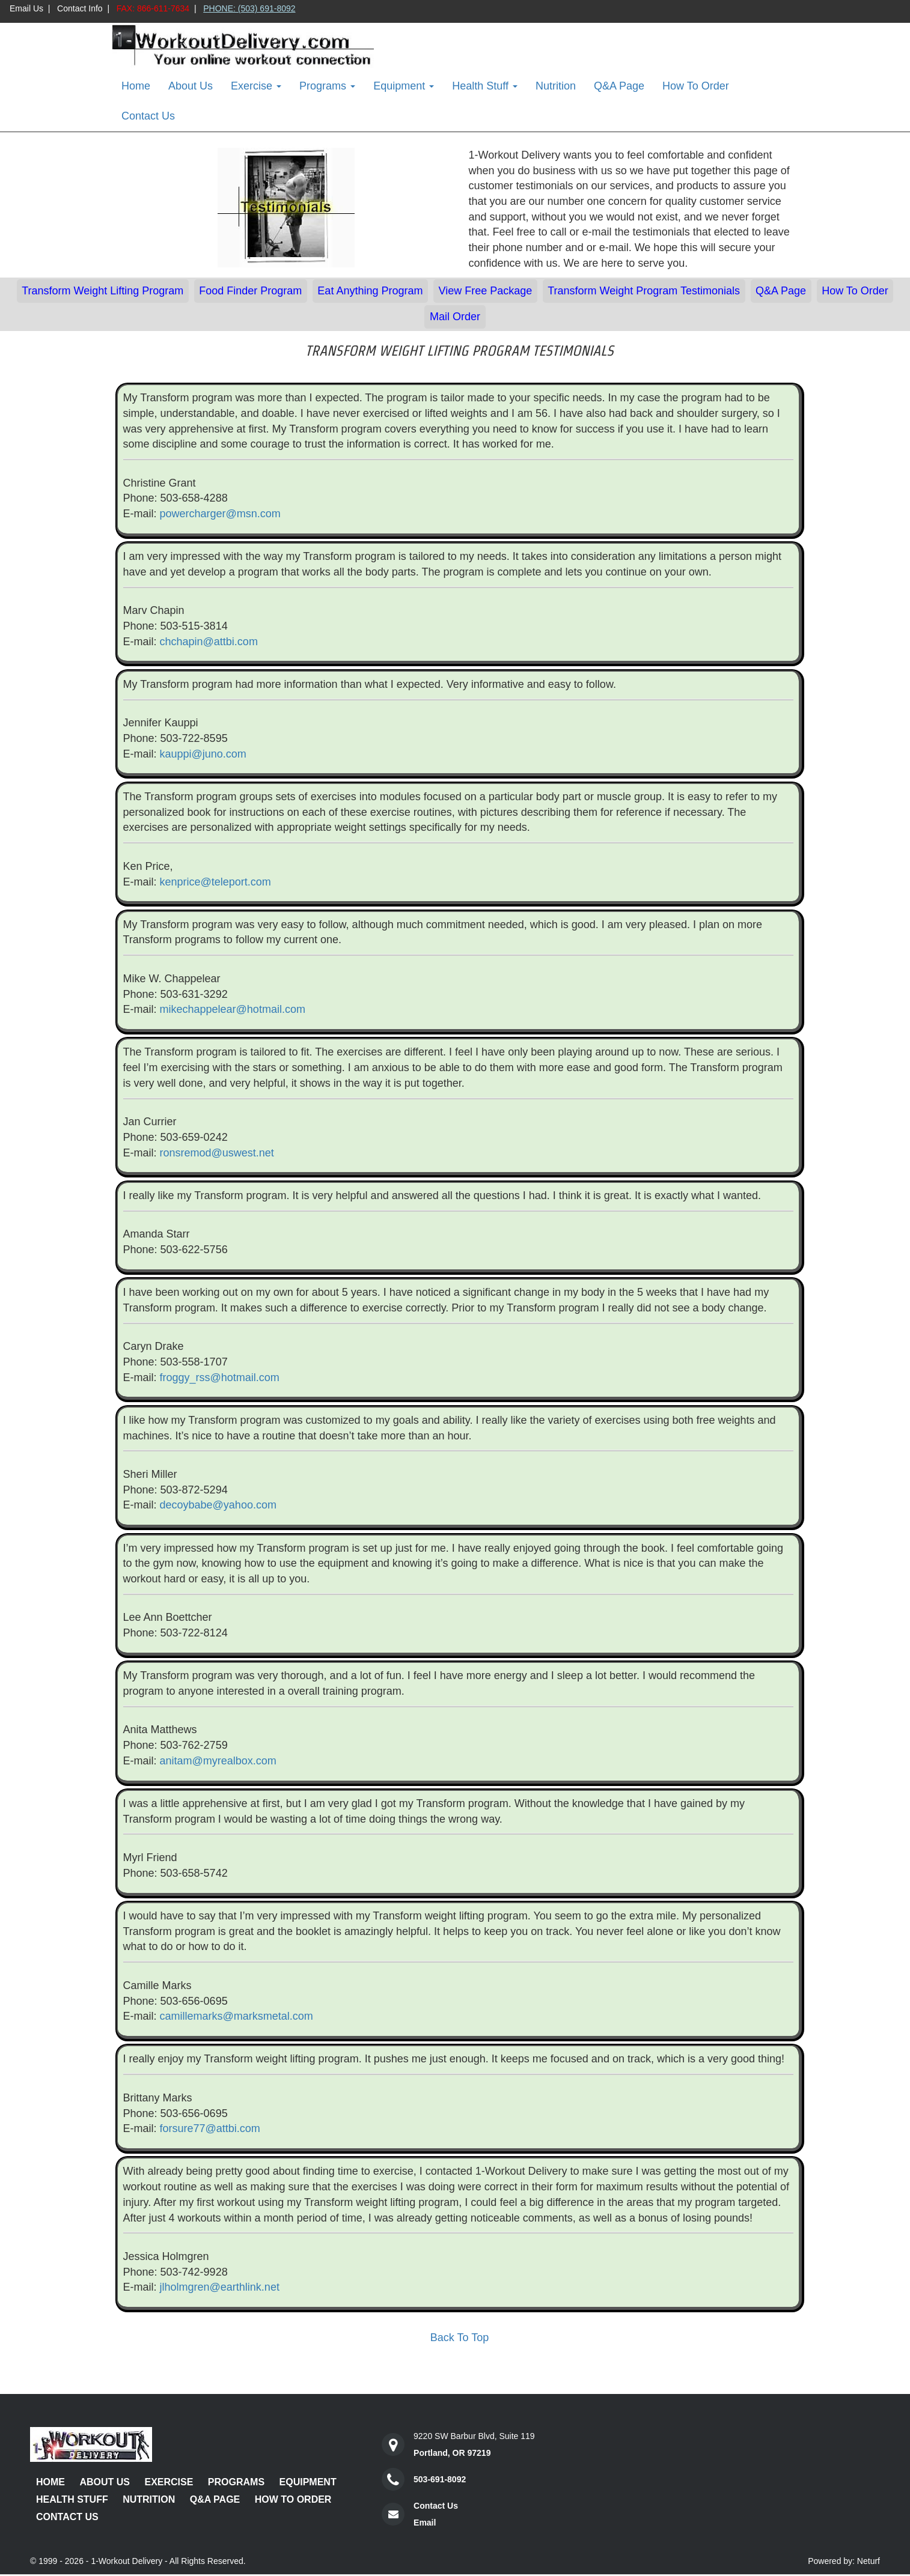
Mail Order (455, 317)
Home (135, 86)
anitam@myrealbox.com (218, 1761)
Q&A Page (619, 86)
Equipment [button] (403, 86)
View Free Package (485, 291)
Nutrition (556, 86)
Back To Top (459, 2337)
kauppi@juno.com (203, 754)
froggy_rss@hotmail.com (219, 1378)
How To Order (695, 86)
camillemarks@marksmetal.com (236, 2016)
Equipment (308, 2482)
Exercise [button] (256, 86)
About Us (190, 86)
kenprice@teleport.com (215, 882)
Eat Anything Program (370, 291)
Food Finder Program (250, 291)
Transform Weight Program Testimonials (644, 291)
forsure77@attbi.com (210, 2128)
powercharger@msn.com (220, 514)
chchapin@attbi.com (209, 642)
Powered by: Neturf (844, 2561)
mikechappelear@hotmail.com (232, 1009)
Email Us (26, 8)
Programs (236, 2482)
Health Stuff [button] (485, 86)
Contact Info (80, 8)
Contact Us (148, 116)
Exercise (168, 2482)
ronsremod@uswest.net (217, 1153)
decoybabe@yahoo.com (218, 1505)
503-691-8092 (440, 2479)
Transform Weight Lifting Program (102, 291)
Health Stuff (72, 2499)
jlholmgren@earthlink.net (219, 2287)
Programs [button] (327, 86)
